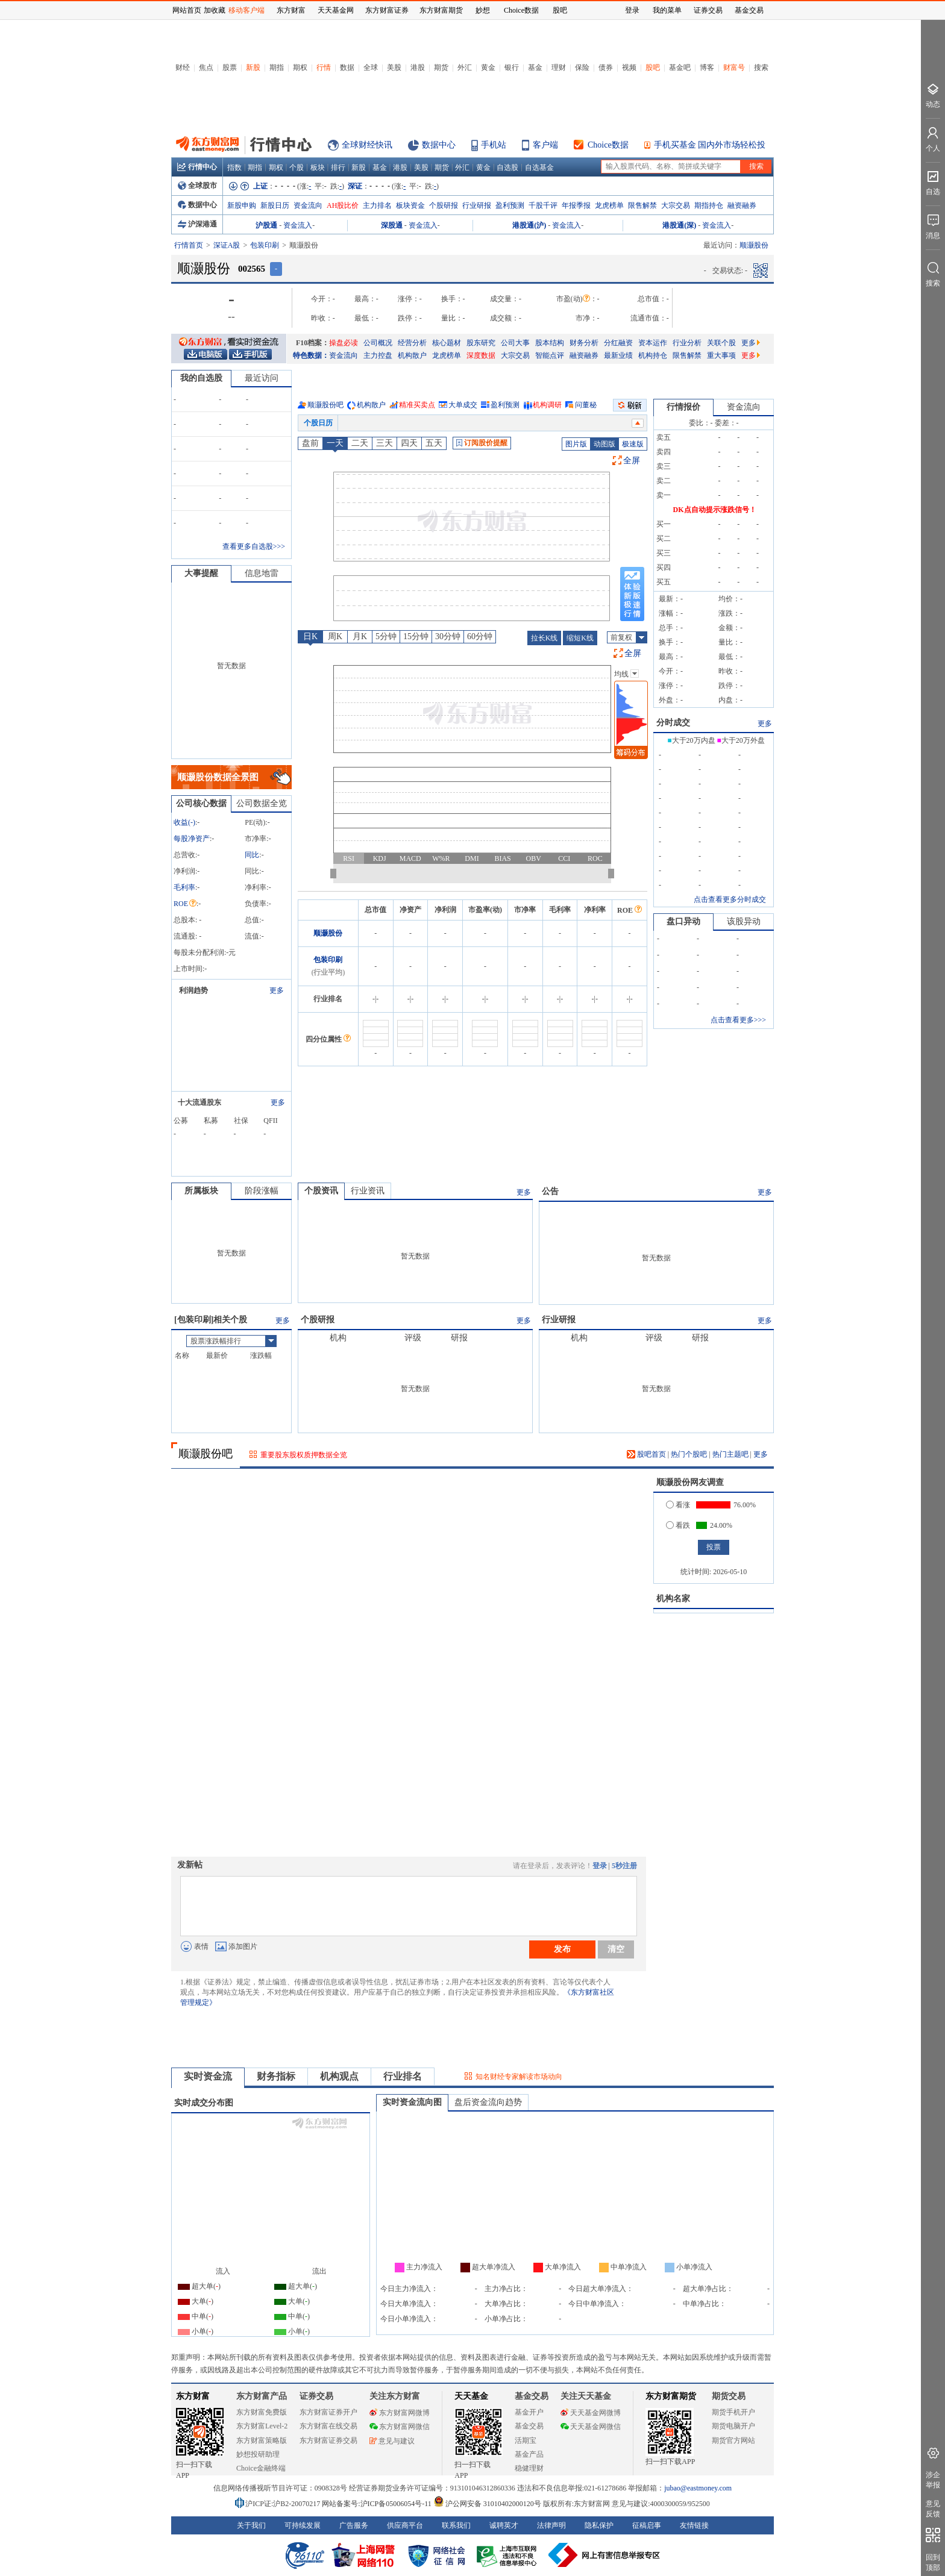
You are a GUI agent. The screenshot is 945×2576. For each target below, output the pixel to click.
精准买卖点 (417, 405)
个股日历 (318, 423)
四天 (409, 443)
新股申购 (241, 205)
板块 (317, 167)
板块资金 (410, 205)
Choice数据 (608, 144)
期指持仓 (708, 205)
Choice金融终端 (261, 2468)
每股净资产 (192, 838)
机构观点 (339, 2076)
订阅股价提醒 (481, 443)
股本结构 (549, 343)
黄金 (488, 67)
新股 (253, 67)
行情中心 (197, 167)
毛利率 (184, 887)
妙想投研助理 (258, 2454)
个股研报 (443, 205)
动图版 (604, 444)
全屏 (631, 460)
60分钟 (479, 636)
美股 (394, 67)
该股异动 (744, 921)
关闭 (159, 32)
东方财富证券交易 (328, 2440)
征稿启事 (646, 2525)
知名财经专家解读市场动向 (519, 2076)
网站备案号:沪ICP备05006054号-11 (377, 2503)
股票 (229, 67)
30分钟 (447, 636)
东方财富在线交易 (328, 2426)
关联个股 (721, 343)
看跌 (678, 1525)
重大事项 (721, 355)
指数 (234, 167)
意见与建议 (392, 2441)
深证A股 (226, 245)
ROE (185, 903)
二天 (359, 443)
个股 (296, 167)
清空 (616, 1949)
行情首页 (188, 245)
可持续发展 (302, 2525)
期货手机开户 (733, 2412)
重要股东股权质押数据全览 (303, 1455)
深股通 (392, 225)
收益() (184, 822)
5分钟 (386, 636)
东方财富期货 (670, 2396)
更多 (750, 343)
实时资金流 (208, 2076)
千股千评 (543, 205)
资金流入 (297, 225)
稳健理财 (529, 2468)
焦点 (206, 67)
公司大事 (515, 343)
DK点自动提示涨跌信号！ (714, 509)
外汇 (464, 67)
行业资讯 (368, 1190)
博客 (707, 67)
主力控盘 (377, 355)
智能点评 (549, 355)
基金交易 (529, 2426)
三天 (384, 443)
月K (360, 636)
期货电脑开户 (733, 2426)
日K (310, 636)
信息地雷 (261, 573)
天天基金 (471, 2396)
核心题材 (446, 343)
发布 (562, 1949)
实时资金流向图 (412, 2102)
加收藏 (214, 10)
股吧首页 (646, 1454)
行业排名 (402, 2076)
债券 (605, 67)
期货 (441, 67)
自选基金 (539, 167)
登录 (599, 1866)
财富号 (734, 67)
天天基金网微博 (590, 2413)
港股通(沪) (529, 225)
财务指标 (276, 2076)
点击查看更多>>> (738, 1020)
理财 (558, 67)
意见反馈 (933, 2508)
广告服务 (353, 2525)
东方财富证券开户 (328, 2412)
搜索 (761, 67)
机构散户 (412, 355)
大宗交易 (675, 205)
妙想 (483, 10)
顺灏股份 (327, 933)
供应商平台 (405, 2525)
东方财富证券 (387, 10)
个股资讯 (321, 1190)
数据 (347, 67)
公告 (550, 1191)
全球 (370, 67)
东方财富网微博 (399, 2413)
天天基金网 (336, 10)
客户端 (545, 144)
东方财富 (193, 2396)
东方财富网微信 (399, 2426)
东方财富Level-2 (261, 2426)
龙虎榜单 (609, 205)
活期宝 (525, 2440)
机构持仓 (652, 355)
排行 (338, 167)
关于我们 (251, 2525)
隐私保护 (599, 2525)
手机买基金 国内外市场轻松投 (710, 144)
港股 (417, 67)
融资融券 (741, 205)
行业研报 (476, 205)
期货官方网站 (733, 2440)
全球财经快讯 (367, 144)
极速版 (633, 444)
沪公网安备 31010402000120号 (487, 2503)
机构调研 (547, 405)
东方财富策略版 (261, 2440)
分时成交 (673, 722)
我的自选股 (201, 378)
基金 (535, 67)
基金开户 (529, 2412)
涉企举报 (933, 2480)
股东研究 (480, 343)
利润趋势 (193, 990)
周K (335, 636)
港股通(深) (679, 225)
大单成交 (462, 405)
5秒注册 (624, 1866)
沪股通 (266, 225)
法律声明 (551, 2525)
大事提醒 (201, 573)
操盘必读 (343, 343)
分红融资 (618, 343)
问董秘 (586, 405)
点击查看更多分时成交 (730, 899)
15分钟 (416, 636)
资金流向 (308, 205)
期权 (300, 67)
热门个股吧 (689, 1454)
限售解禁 (642, 205)
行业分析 (687, 343)
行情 (323, 67)
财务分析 (584, 343)
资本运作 (652, 343)
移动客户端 (246, 10)
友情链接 (694, 2525)
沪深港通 (197, 224)
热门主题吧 (730, 1454)
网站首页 (186, 10)
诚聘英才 (503, 2525)
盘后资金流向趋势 (488, 2102)
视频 (629, 67)
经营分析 (412, 343)
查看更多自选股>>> (253, 546)
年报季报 (576, 205)
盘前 (310, 443)
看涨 (678, 1505)
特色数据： (311, 355)
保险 (582, 67)
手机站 (493, 144)
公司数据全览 (261, 803)
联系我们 (456, 2525)
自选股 (507, 167)
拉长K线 (544, 638)
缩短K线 (580, 638)
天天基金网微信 (590, 2426)
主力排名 (377, 205)
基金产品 (529, 2454)
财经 (182, 67)
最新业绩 (618, 355)
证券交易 (708, 10)
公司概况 (377, 343)
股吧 (652, 67)
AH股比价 (343, 205)
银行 (511, 67)
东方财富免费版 (261, 2412)
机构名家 (673, 1598)
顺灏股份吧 (325, 405)
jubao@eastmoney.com (698, 2488)
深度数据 (480, 355)
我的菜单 (667, 10)
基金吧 (680, 67)
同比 (252, 855)
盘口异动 (683, 921)
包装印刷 (264, 245)
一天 (335, 443)
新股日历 (274, 205)
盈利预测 (509, 205)
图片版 (576, 444)
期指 (276, 67)
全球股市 (197, 185)
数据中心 (439, 144)
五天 (433, 443)
